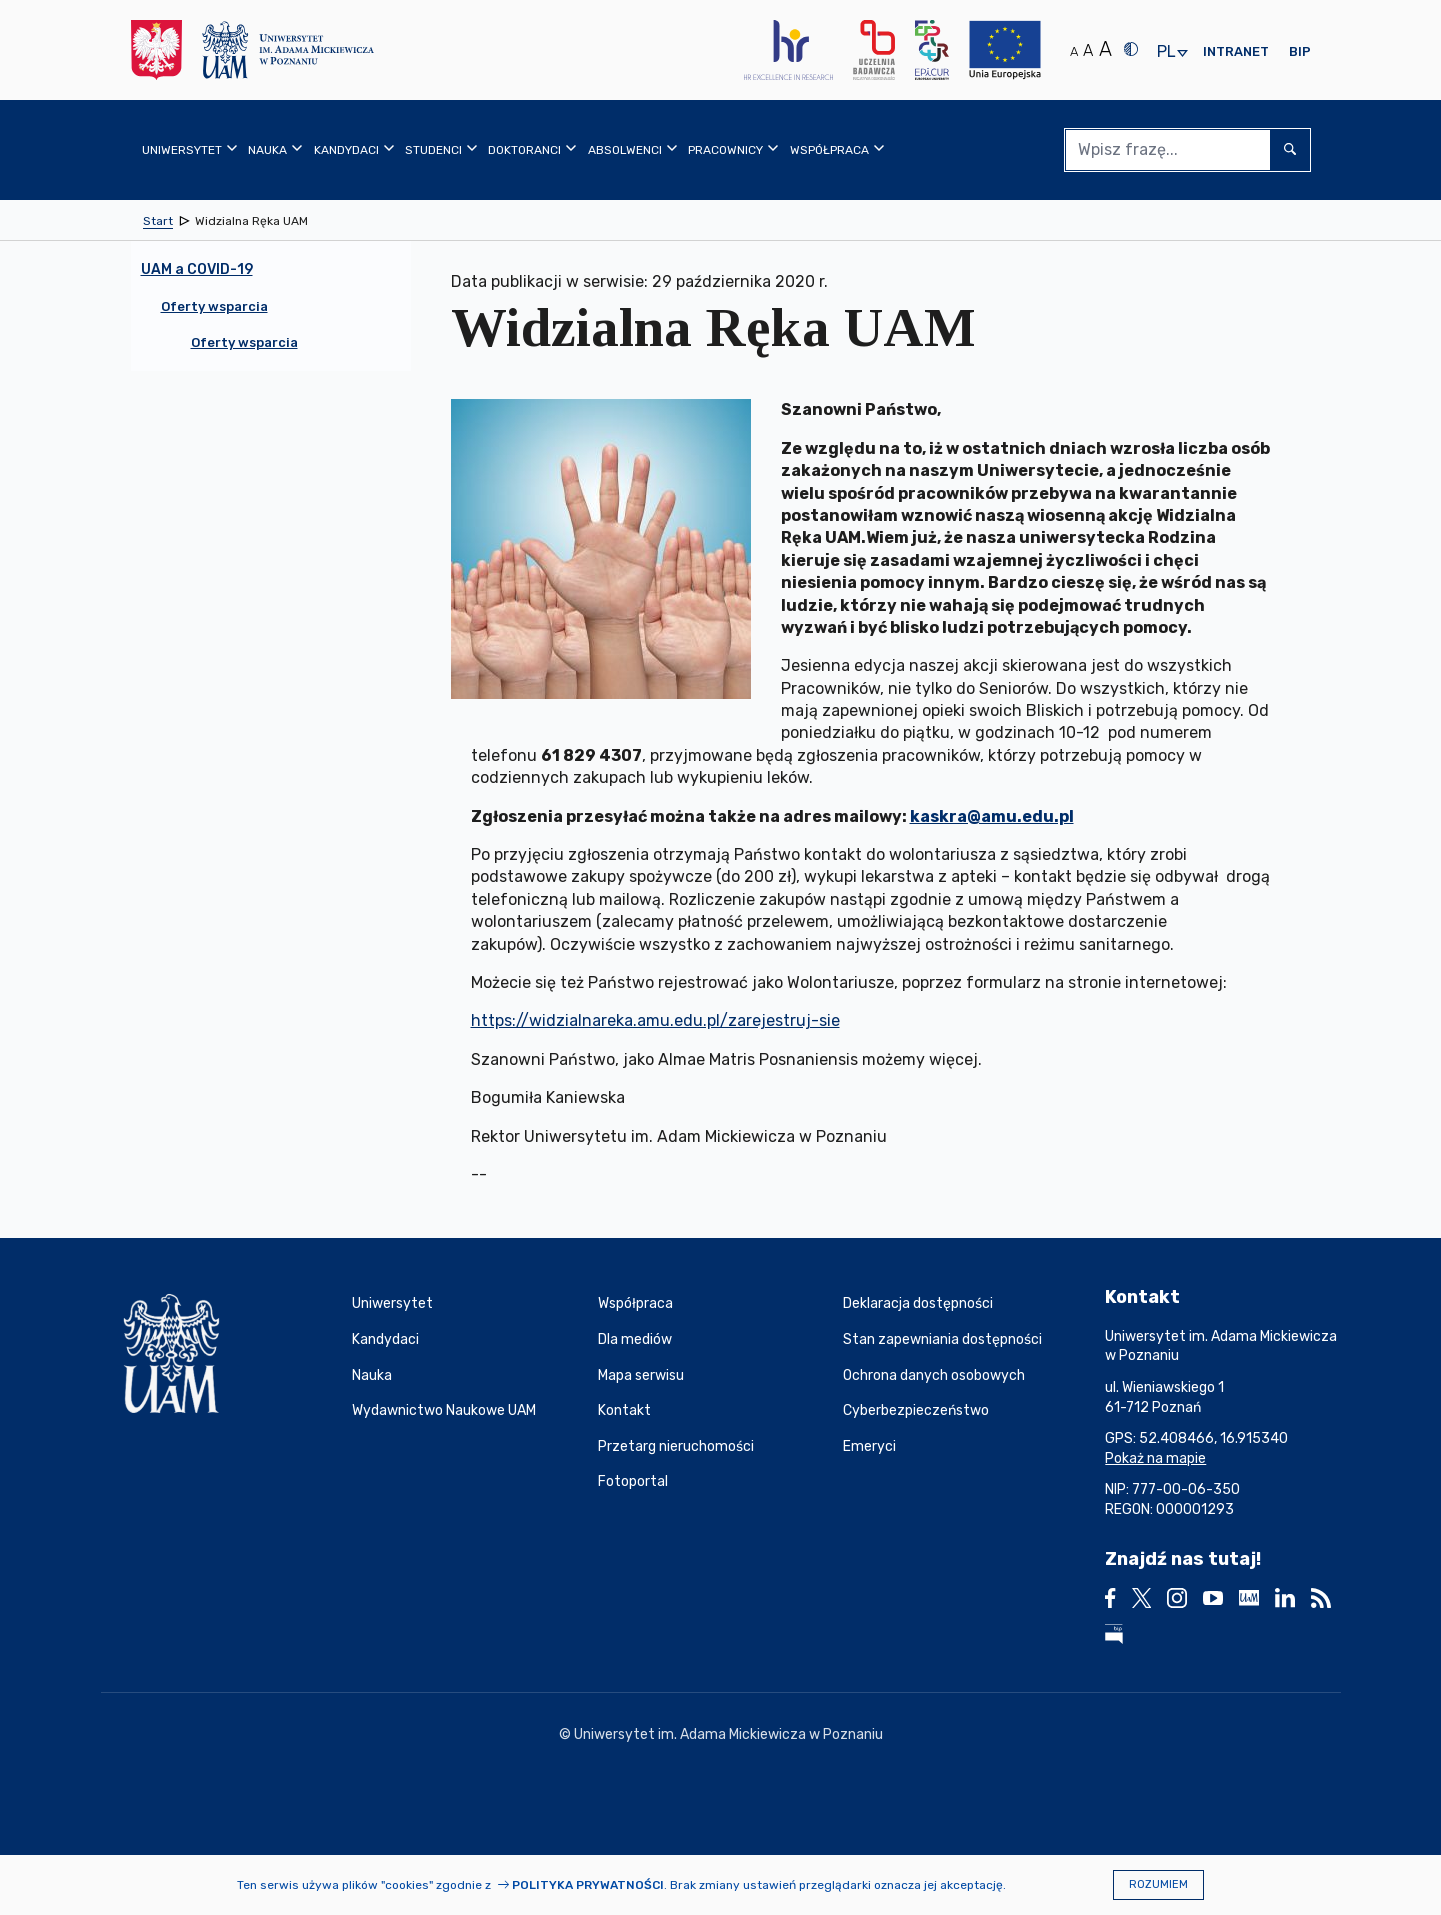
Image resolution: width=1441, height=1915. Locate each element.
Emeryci (869, 1446)
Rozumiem (1158, 1884)
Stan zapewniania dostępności (942, 1339)
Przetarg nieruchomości (676, 1446)
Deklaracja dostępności (918, 1303)
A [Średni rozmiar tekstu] (1088, 50)
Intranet (1236, 51)
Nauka (372, 1375)
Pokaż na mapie (1155, 1458)
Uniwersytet (392, 1303)
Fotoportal (633, 1481)
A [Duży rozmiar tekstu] (1105, 49)
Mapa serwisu (641, 1375)
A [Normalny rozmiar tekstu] (1074, 51)
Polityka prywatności (588, 1885)
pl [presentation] (1166, 52)
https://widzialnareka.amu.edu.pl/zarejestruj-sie (655, 1020)
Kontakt (624, 1410)
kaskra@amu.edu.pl (992, 816)
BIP (1300, 51)
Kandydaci (385, 1339)
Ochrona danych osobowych (934, 1375)
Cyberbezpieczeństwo (916, 1410)
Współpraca (635, 1303)
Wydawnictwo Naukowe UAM (444, 1410)
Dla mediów (635, 1339)
